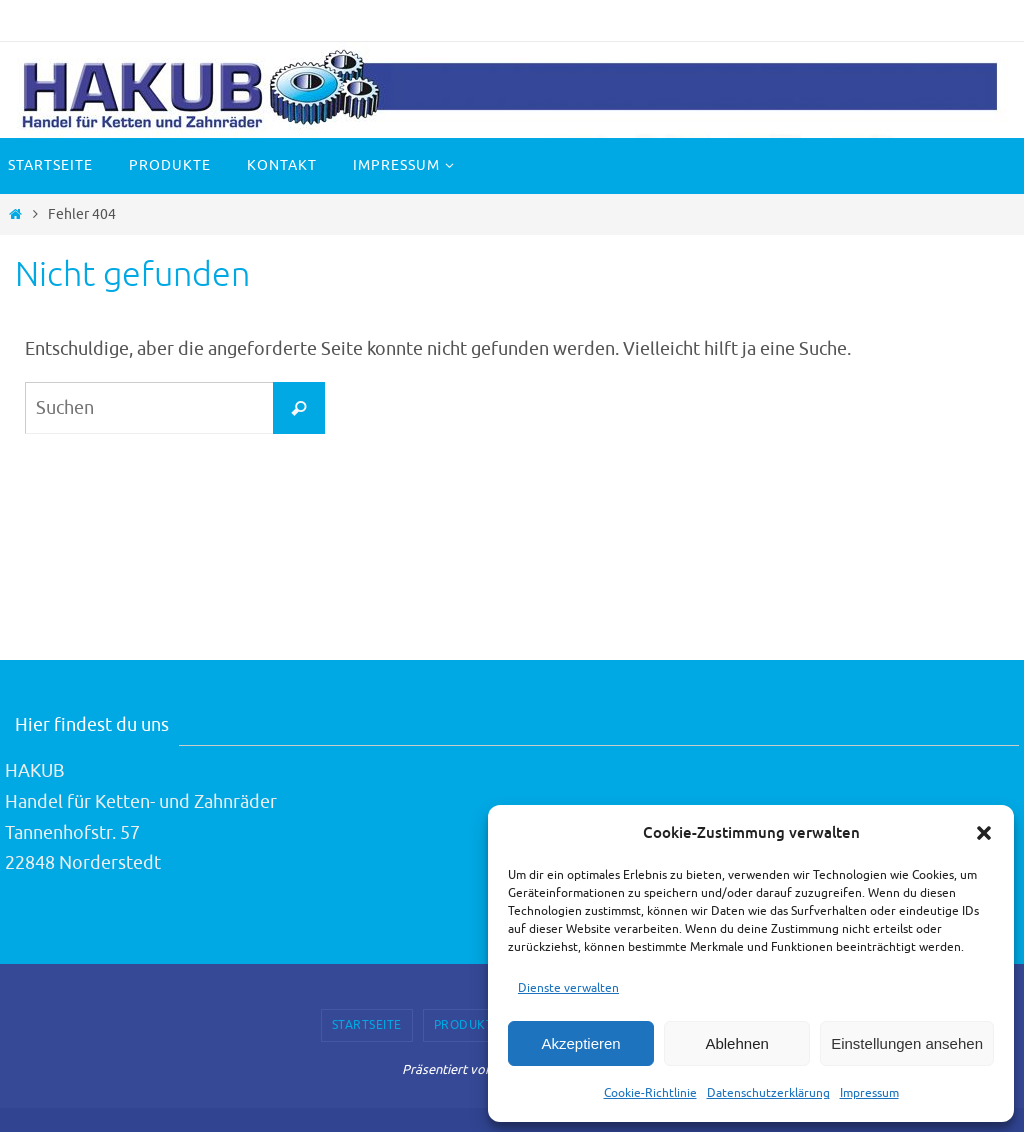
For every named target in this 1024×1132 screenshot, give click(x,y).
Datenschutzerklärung (768, 1093)
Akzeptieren (580, 1043)
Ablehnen (736, 1043)
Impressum (869, 1093)
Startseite (367, 1025)
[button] (984, 833)
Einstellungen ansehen (907, 1043)
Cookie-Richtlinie (650, 1093)
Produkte (467, 1025)
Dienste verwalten (568, 988)
